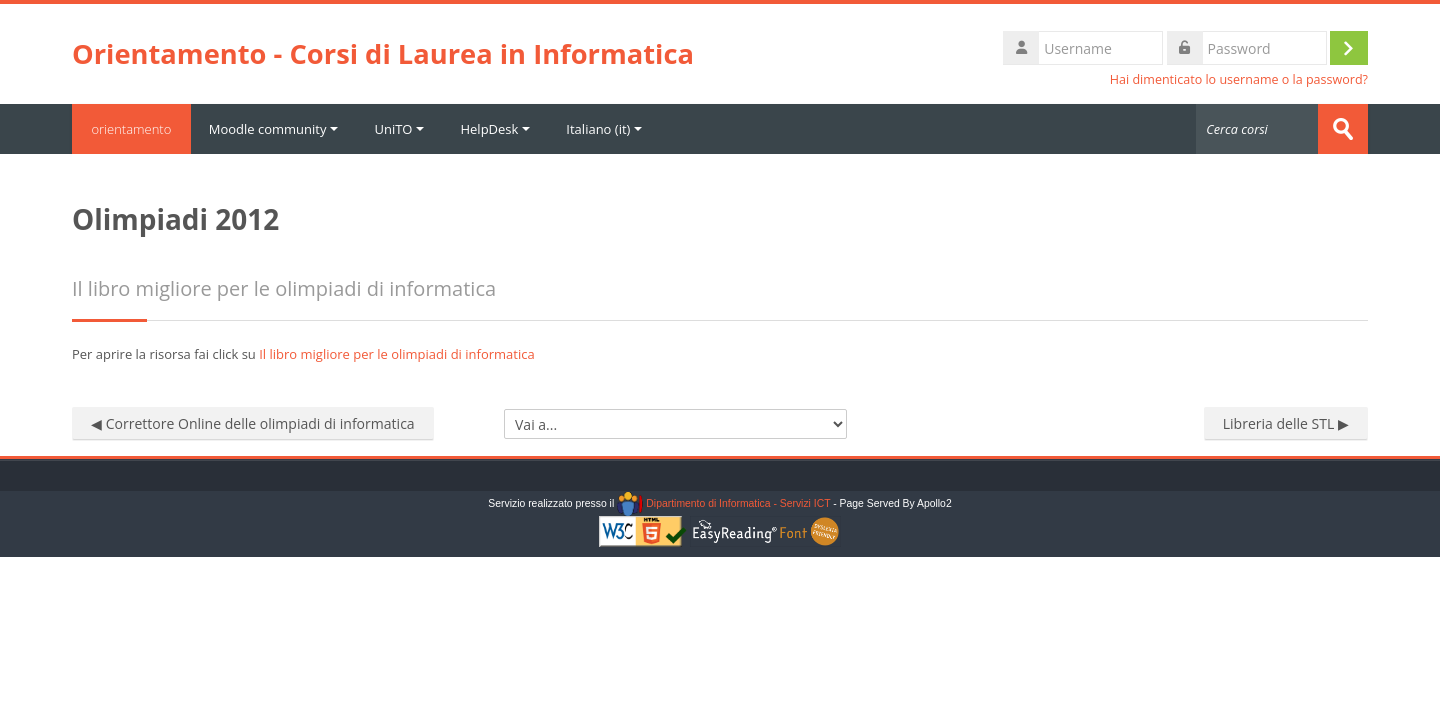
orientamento (132, 129)
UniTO (401, 129)
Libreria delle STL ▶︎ (1286, 423)
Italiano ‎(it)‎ (606, 129)
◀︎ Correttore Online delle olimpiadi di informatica (253, 423)
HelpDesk (497, 129)
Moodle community (275, 129)
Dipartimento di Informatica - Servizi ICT (723, 503)
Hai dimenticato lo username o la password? (1239, 79)
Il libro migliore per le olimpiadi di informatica (396, 354)
